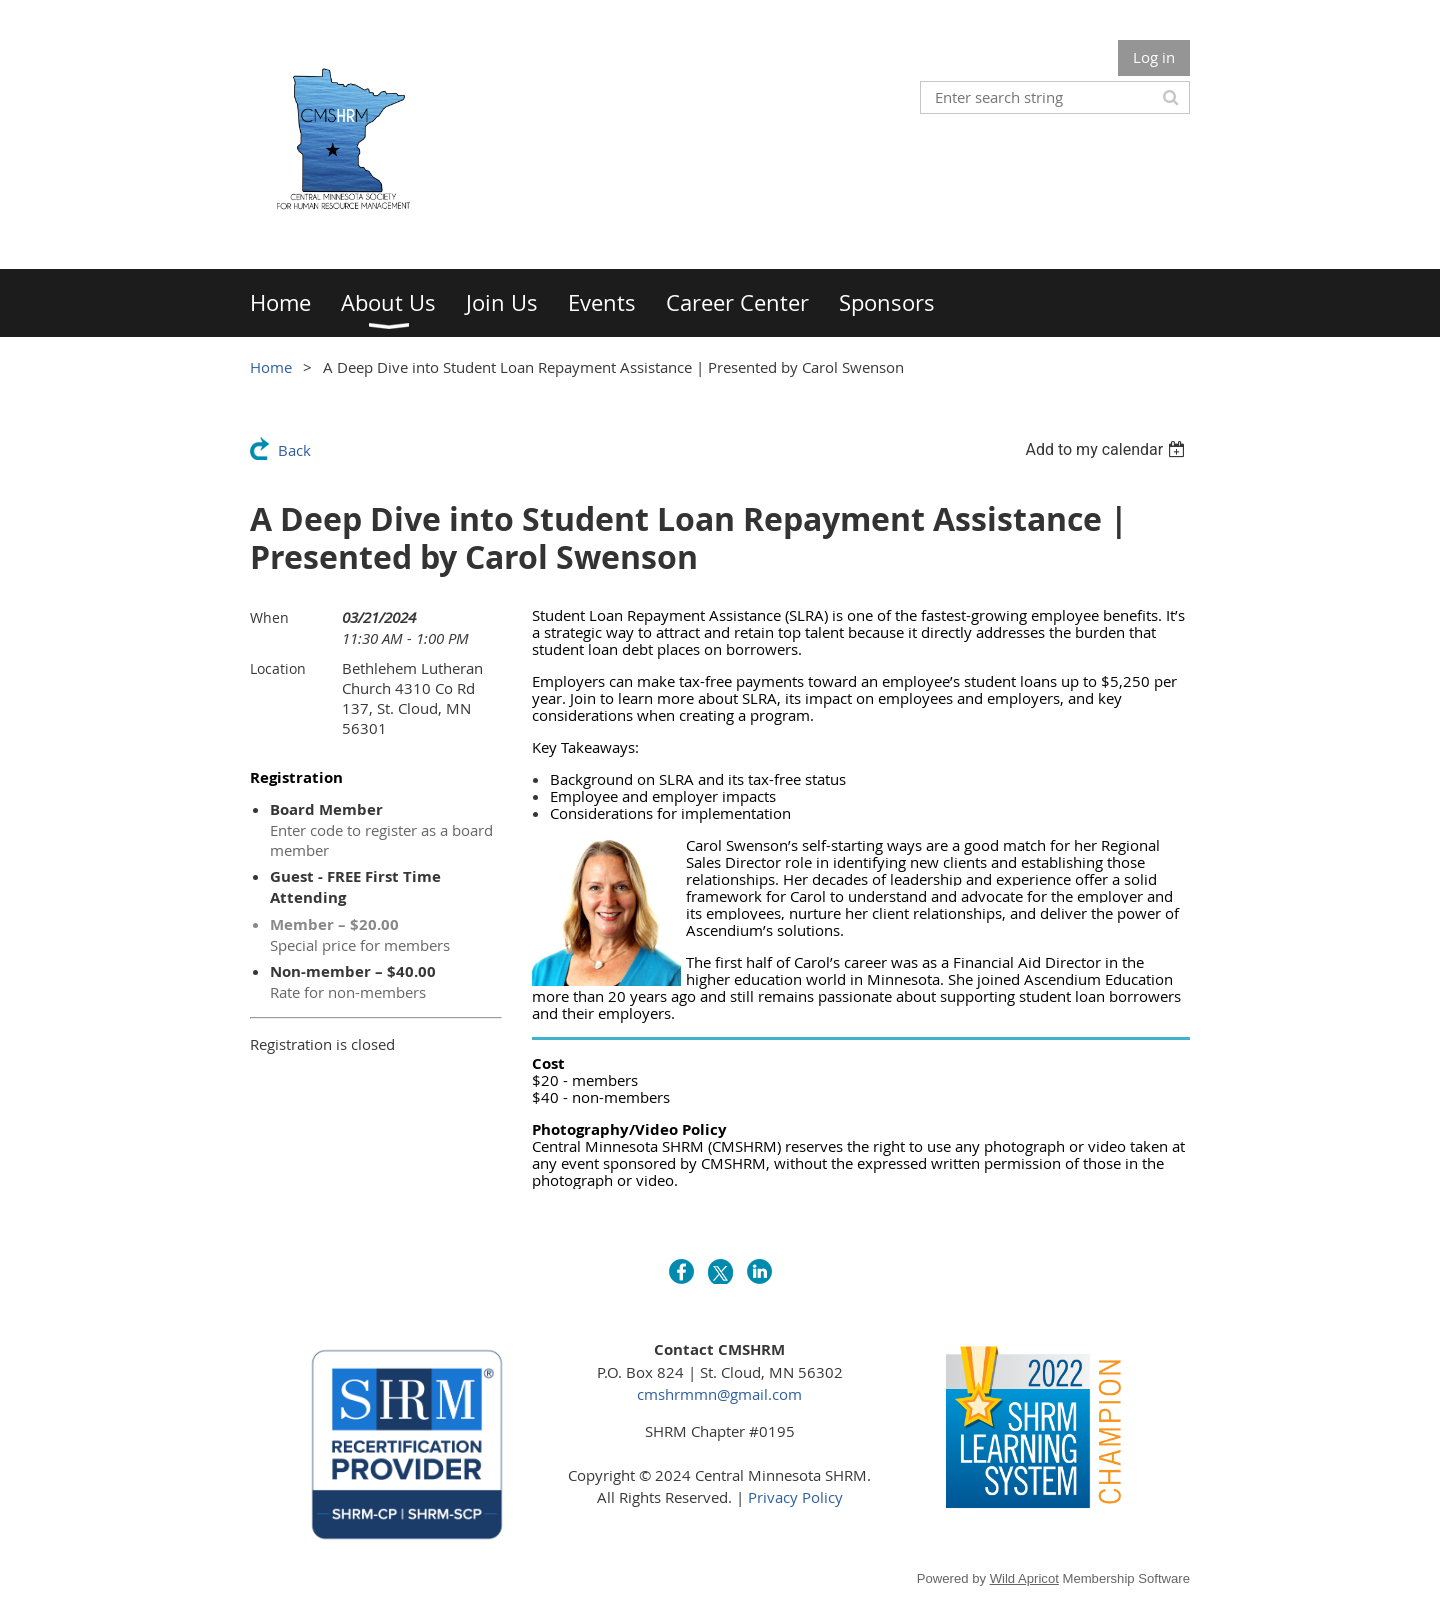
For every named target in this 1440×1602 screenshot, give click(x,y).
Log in (1154, 57)
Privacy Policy (795, 1497)
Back (294, 450)
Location (278, 668)
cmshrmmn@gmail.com (719, 1394)
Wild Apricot (1024, 1578)
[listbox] (1107, 449)
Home (271, 367)
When (269, 617)
